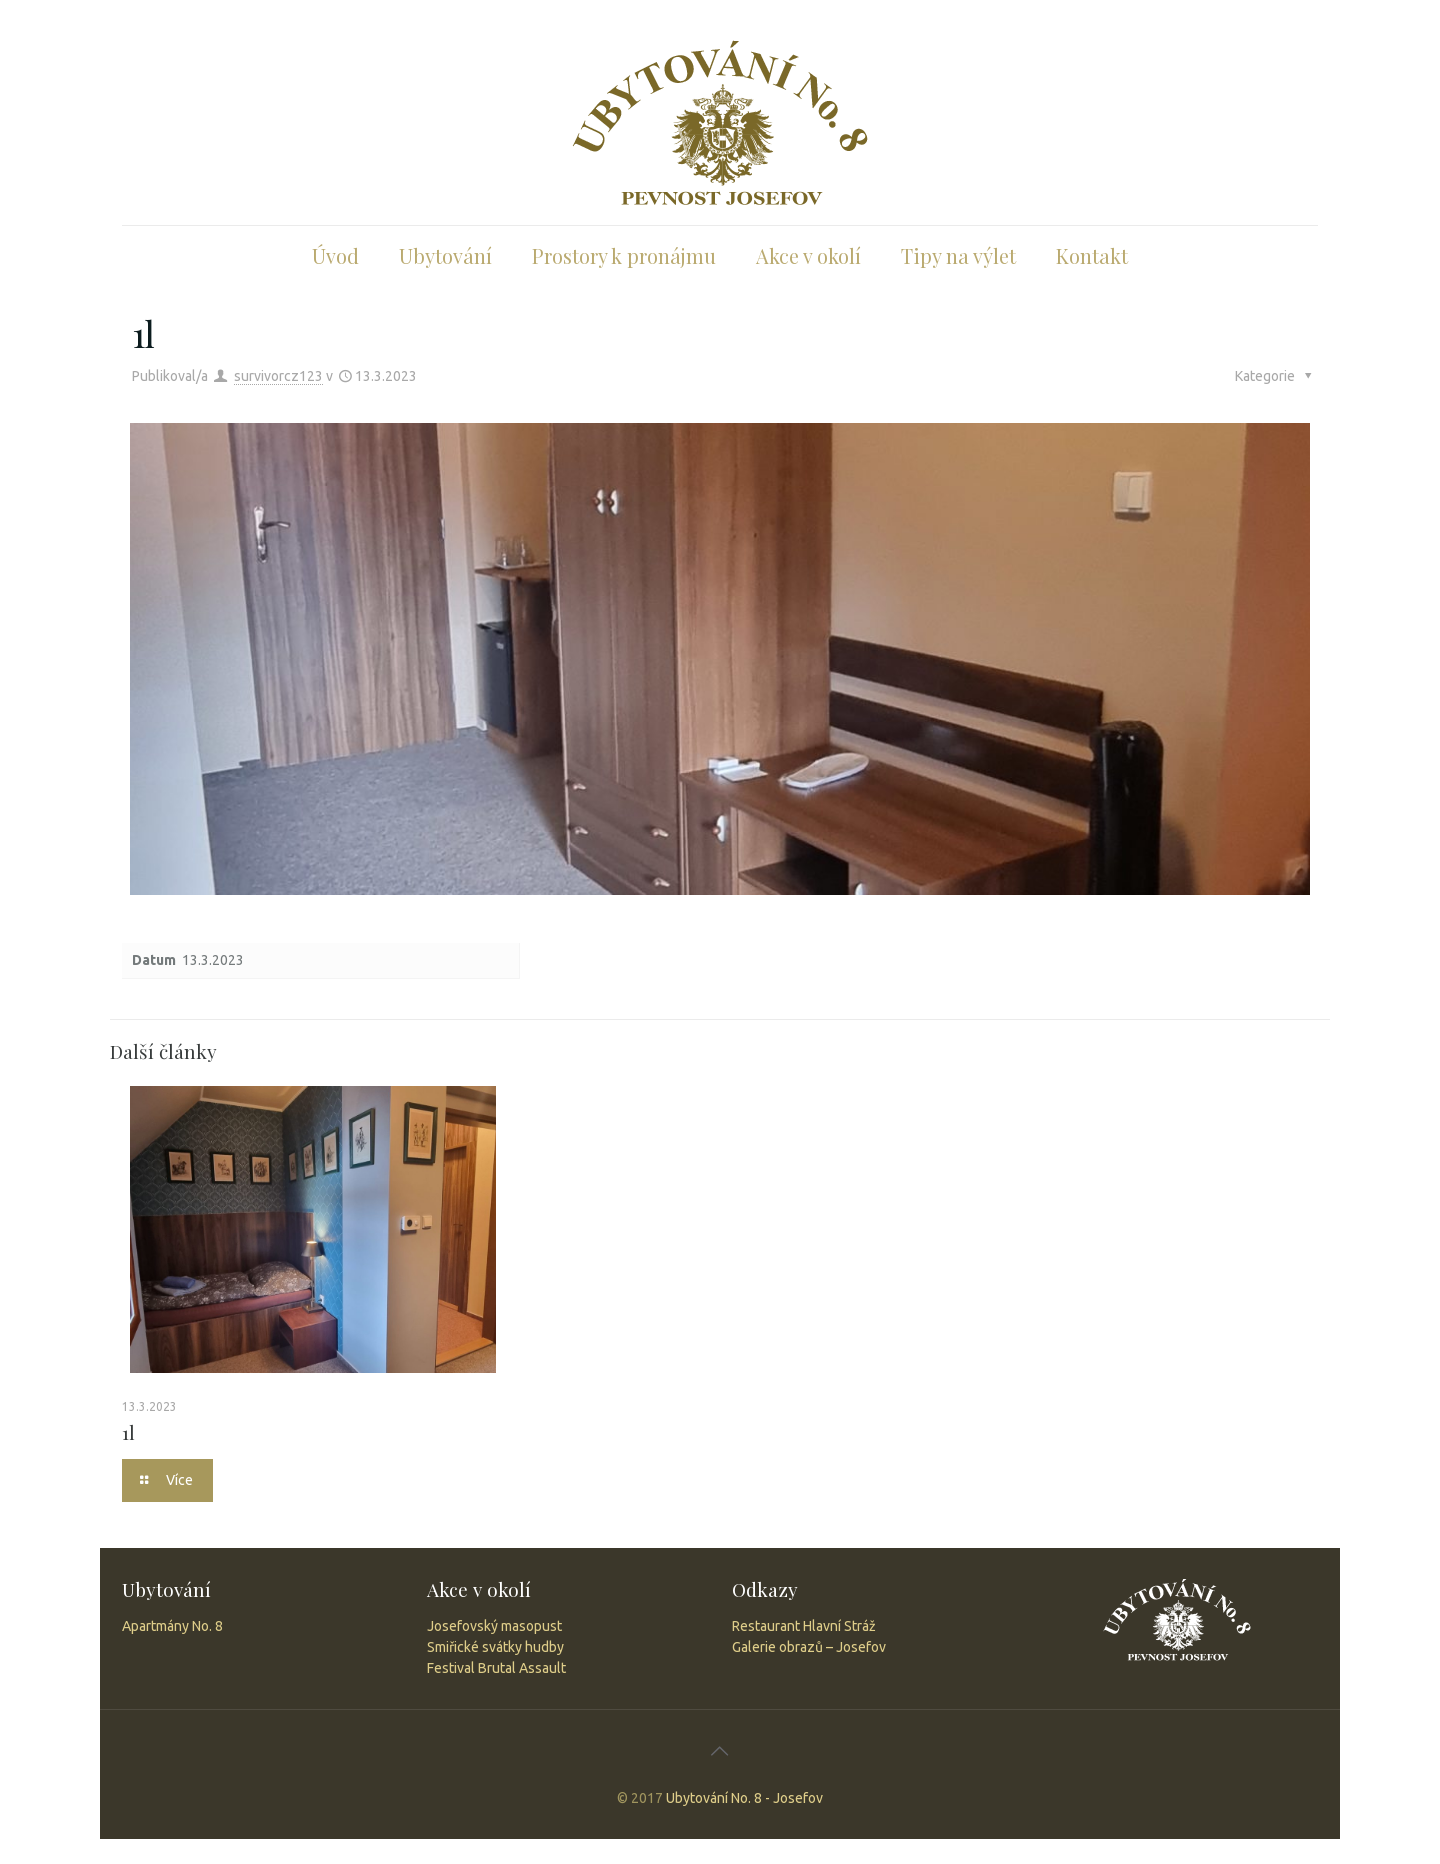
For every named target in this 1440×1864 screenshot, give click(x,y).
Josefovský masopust (494, 1626)
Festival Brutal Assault (496, 1668)
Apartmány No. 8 (172, 1626)
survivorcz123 (278, 376)
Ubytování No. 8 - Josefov (744, 1798)
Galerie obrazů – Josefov (809, 1647)
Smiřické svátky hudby (495, 1647)
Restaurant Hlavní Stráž (804, 1626)
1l (128, 1432)
